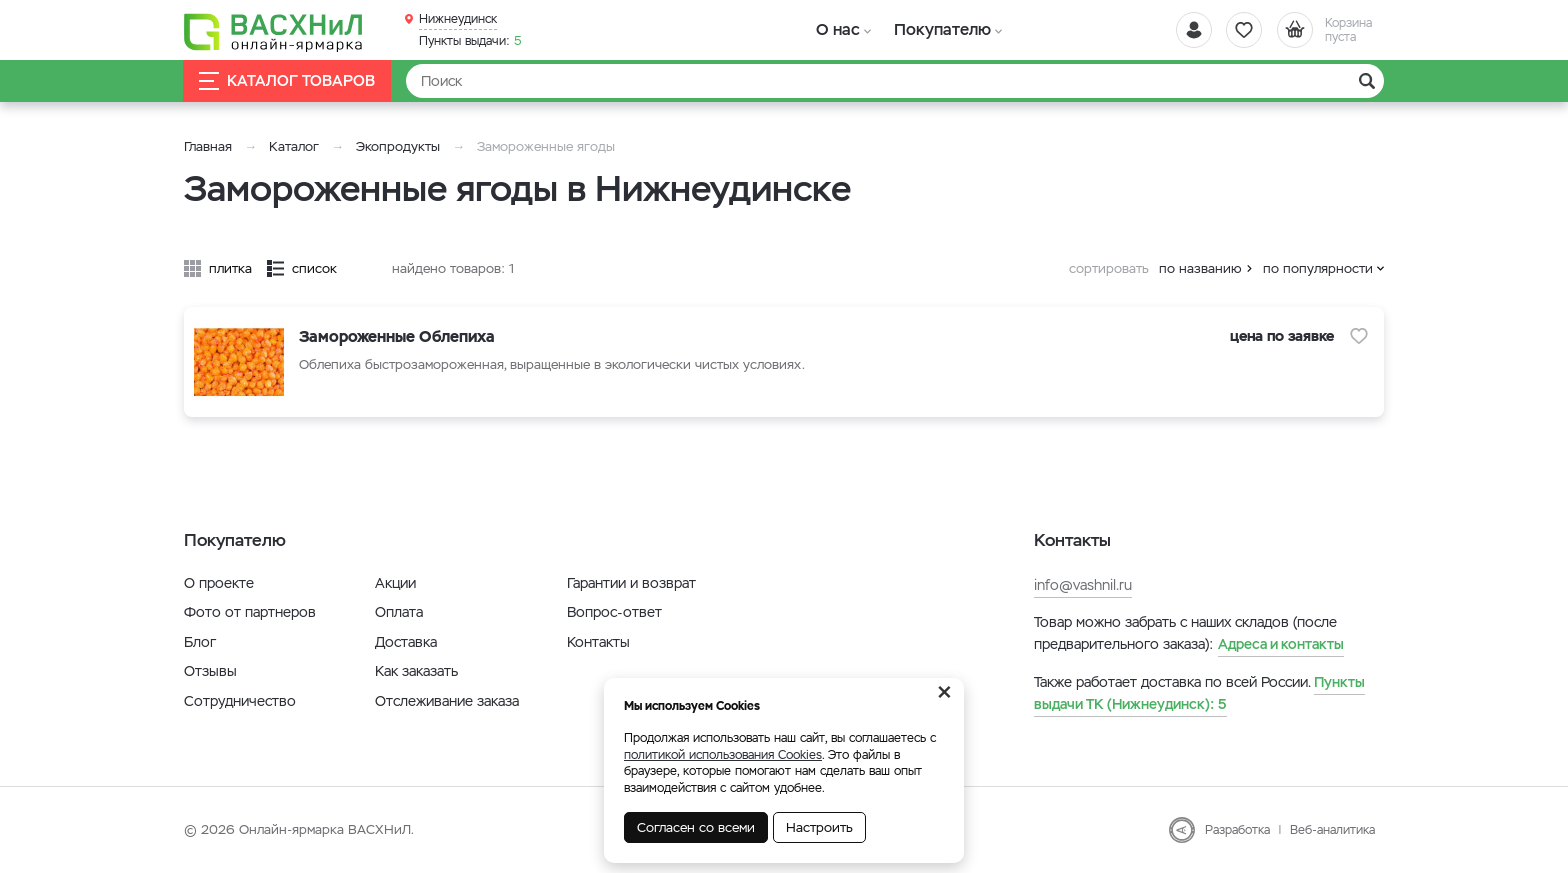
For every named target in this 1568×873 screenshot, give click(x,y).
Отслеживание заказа (447, 701)
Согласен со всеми (696, 827)
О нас (836, 29)
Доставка (406, 642)
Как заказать (416, 671)
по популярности (1318, 268)
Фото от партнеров (250, 612)
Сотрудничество (240, 701)
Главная (208, 146)
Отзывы (210, 671)
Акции (395, 583)
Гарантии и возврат (631, 583)
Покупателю (937, 29)
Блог (200, 642)
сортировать (1109, 268)
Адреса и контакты (1281, 644)
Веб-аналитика (1332, 830)
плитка (230, 268)
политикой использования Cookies (723, 755)
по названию (1200, 268)
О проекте (219, 583)
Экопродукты (398, 146)
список (314, 268)
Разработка (1237, 830)
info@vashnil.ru (1083, 585)
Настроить (819, 827)
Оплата (399, 612)
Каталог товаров (288, 81)
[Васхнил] (274, 31)
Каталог (294, 146)
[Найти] (895, 81)
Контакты (598, 642)
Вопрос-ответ (614, 612)
